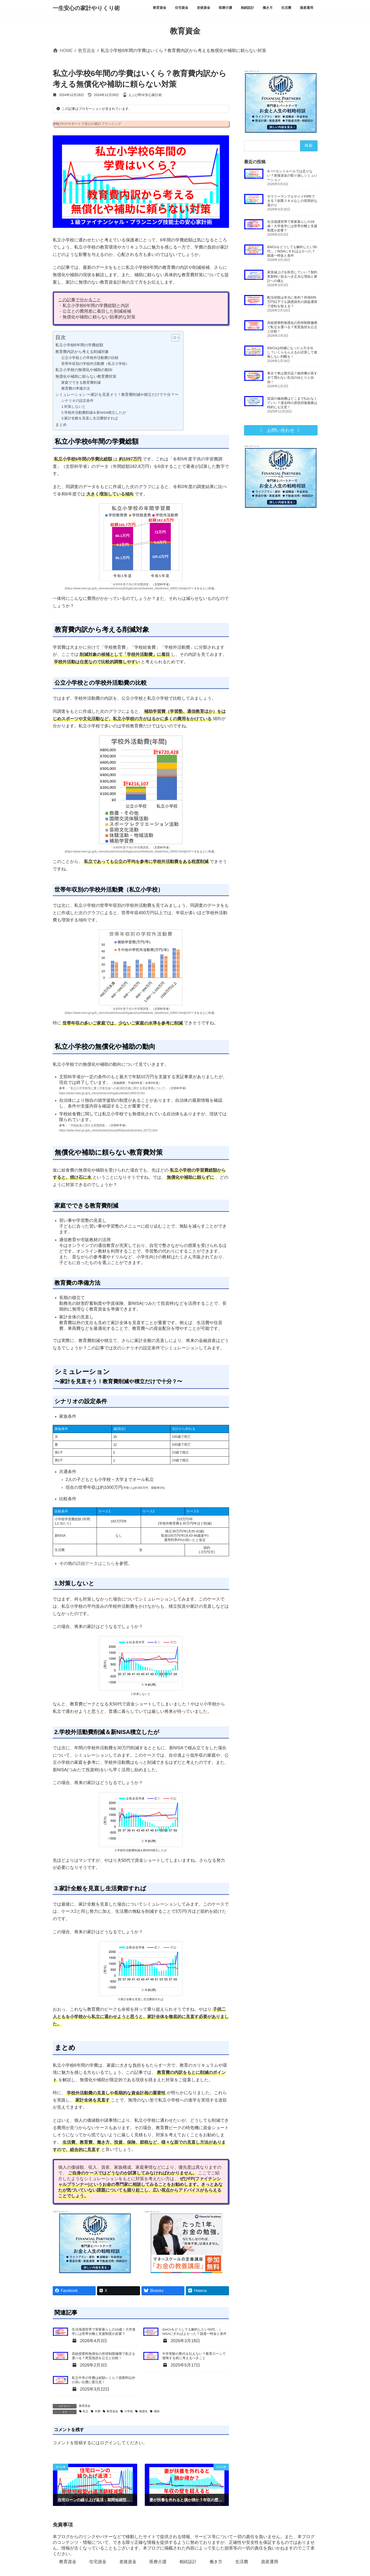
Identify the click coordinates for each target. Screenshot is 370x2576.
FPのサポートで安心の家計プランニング (90, 124)
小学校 (129, 2411)
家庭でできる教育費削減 (81, 383)
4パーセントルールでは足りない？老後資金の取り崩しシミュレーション (292, 175)
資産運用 (269, 2562)
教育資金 (84, 2406)
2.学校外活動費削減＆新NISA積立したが (93, 413)
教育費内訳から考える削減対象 (82, 352)
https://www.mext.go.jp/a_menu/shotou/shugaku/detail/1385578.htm (102, 1093)
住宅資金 (97, 2562)
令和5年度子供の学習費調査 (131, 584)
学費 (98, 2411)
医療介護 (158, 2562)
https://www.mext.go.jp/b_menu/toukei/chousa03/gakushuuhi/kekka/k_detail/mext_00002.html (125, 588)
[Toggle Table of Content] (173, 338)
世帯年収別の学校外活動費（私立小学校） (95, 364)
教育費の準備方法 (75, 389)
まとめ (61, 425)
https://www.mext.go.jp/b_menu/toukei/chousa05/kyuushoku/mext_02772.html (108, 1130)
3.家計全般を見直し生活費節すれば (89, 418)
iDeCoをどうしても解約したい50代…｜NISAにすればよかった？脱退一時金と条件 (292, 251)
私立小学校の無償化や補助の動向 (84, 370)
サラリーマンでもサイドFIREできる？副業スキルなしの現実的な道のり (292, 201)
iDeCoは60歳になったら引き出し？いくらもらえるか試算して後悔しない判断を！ (292, 352)
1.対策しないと (73, 407)
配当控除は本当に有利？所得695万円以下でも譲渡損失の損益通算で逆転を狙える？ (292, 302)
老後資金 (127, 2562)
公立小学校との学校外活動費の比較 (90, 358)
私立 (86, 2411)
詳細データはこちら (95, 1563)
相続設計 (188, 2562)
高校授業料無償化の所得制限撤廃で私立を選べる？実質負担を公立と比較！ (292, 327)
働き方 (215, 2562)
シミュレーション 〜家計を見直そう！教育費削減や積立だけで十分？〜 (117, 395)
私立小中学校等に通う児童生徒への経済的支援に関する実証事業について (118, 1088)
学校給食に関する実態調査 (88, 1125)
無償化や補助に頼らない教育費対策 (85, 376)
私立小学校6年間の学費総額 (79, 345)
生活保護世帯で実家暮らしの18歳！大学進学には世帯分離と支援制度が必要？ (292, 226)
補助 (157, 2411)
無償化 (144, 2411)
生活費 (241, 2562)
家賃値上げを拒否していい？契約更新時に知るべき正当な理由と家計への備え (292, 276)
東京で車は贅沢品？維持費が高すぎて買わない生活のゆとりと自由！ (292, 378)
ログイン (108, 2443)
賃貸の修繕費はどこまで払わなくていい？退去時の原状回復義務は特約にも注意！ (292, 403)
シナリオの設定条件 (77, 401)
